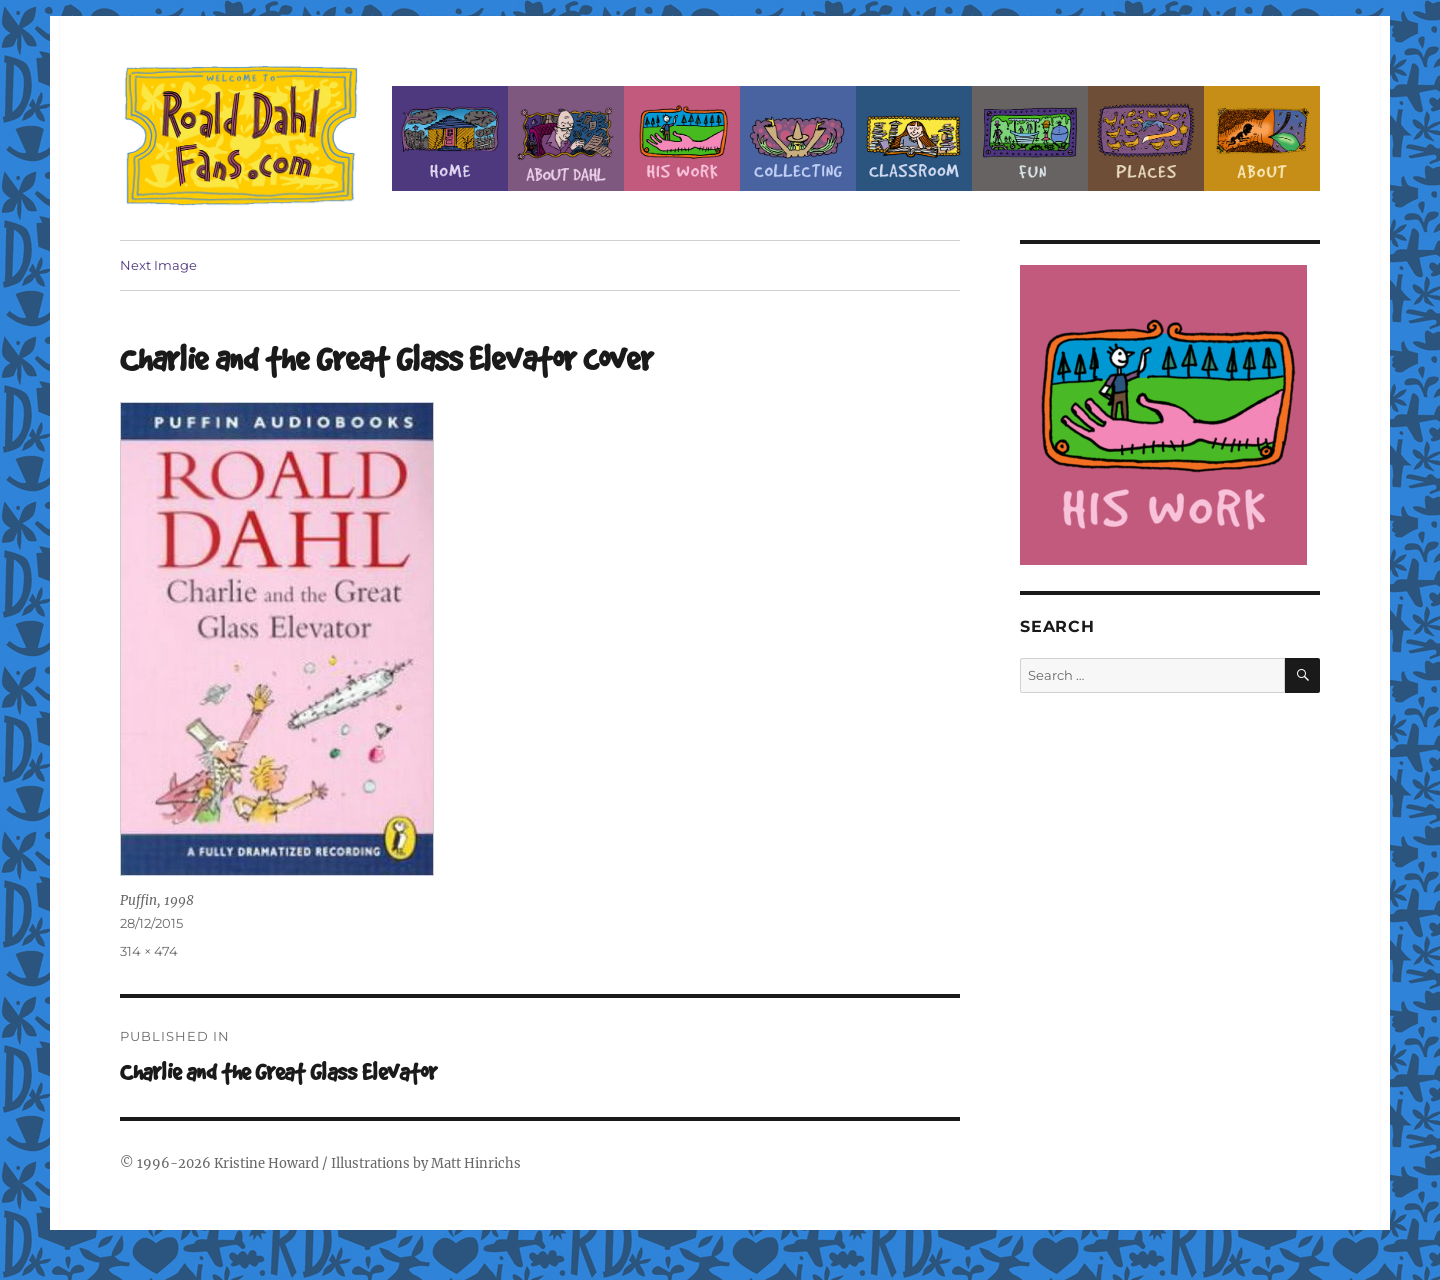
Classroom (914, 138)
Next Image (158, 265)
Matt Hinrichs (476, 1163)
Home (450, 138)
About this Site (1262, 138)
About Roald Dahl (566, 138)
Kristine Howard (266, 1163)
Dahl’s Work (682, 138)
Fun (1030, 138)
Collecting (798, 138)
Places (1146, 138)
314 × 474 (149, 951)
